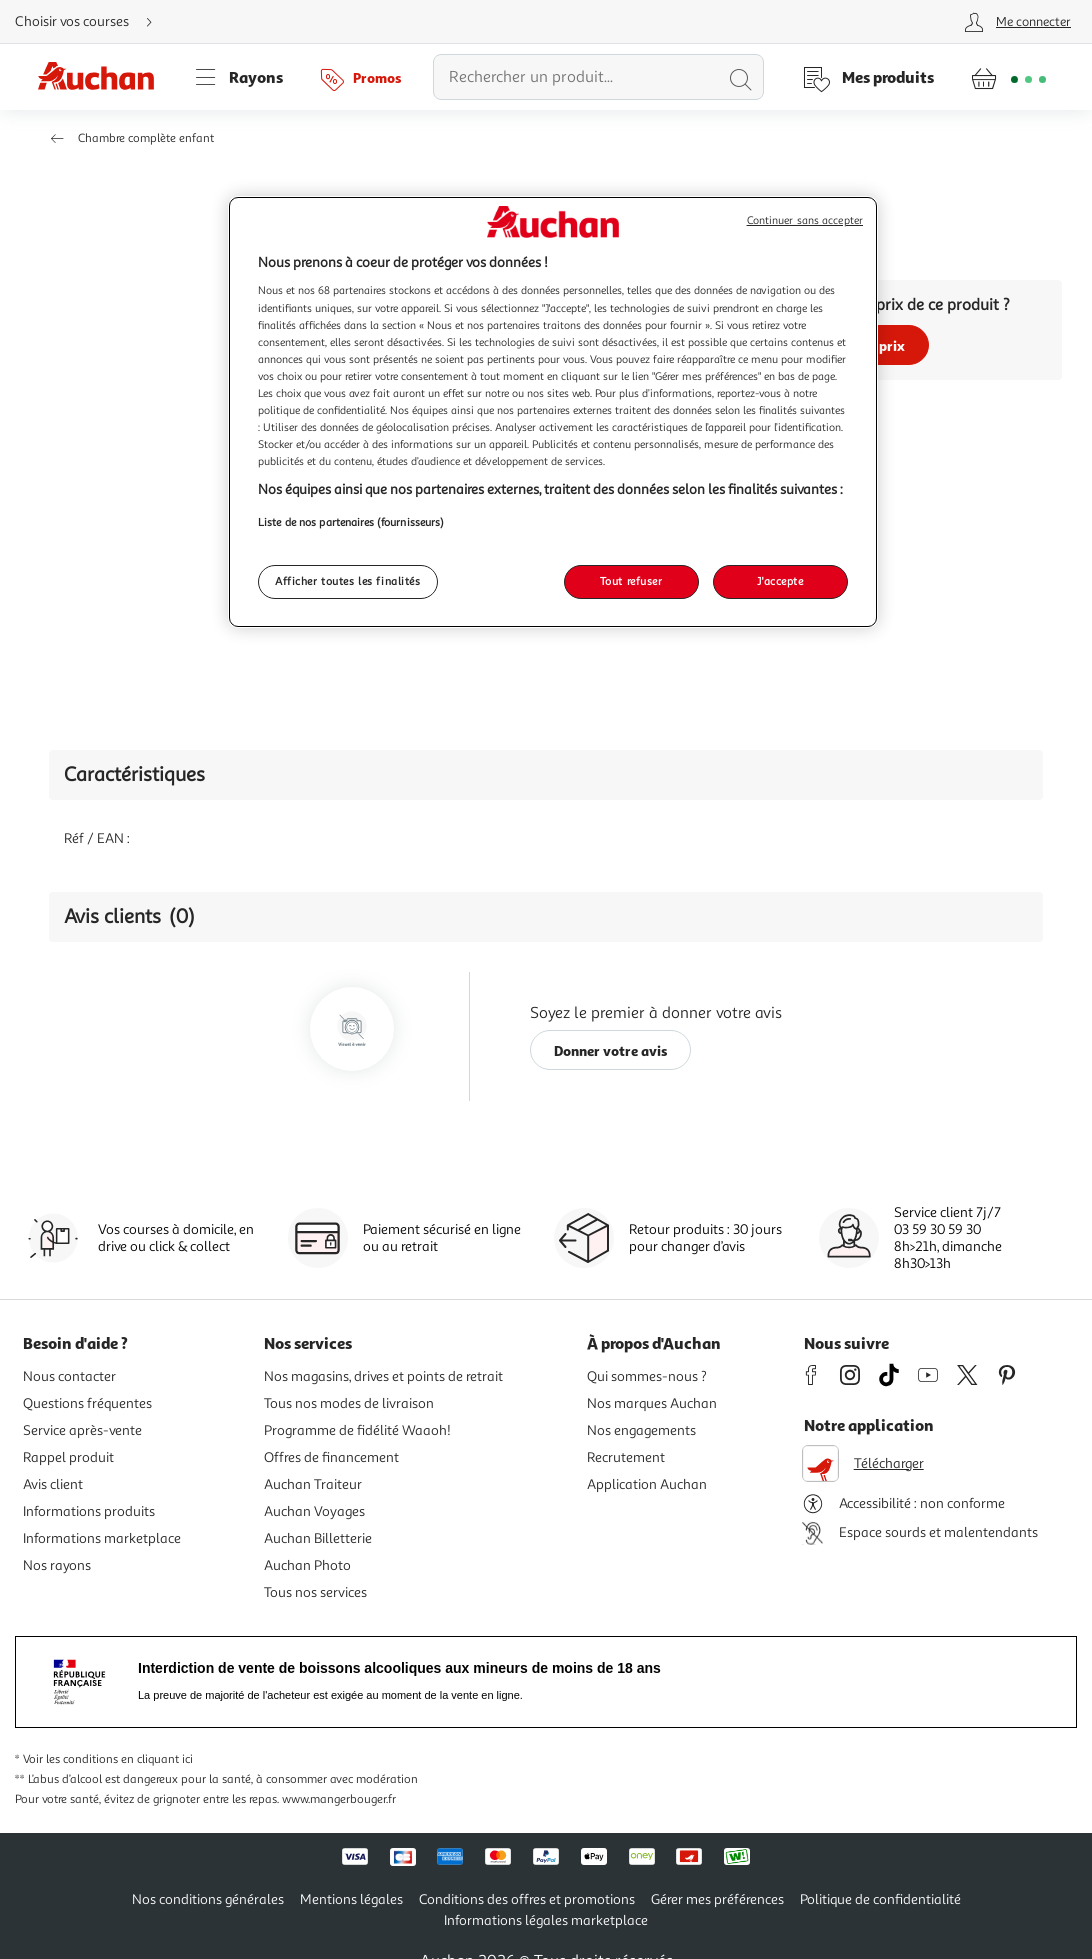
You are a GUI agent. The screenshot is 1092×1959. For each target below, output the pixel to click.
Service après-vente (82, 1430)
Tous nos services (315, 1592)
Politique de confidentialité (880, 1899)
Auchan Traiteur (313, 1484)
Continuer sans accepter (805, 220)
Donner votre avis (611, 1050)
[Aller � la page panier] (1008, 77)
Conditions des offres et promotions (527, 1899)
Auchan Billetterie (318, 1538)
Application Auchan (647, 1484)
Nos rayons (57, 1565)
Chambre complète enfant (146, 138)
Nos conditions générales (208, 1899)
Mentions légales (351, 1899)
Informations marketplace (102, 1538)
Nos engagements (641, 1430)
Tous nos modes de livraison (349, 1403)
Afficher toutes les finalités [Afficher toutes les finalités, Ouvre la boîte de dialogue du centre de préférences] (348, 581)
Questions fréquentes (87, 1403)
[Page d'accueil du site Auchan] (103, 77)
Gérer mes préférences (717, 1899)
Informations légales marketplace (546, 1920)
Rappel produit (68, 1457)
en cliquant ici (157, 1759)
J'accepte (780, 581)
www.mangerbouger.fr (339, 1799)
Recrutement (626, 1457)
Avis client (53, 1484)
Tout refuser (631, 581)
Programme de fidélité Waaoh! (357, 1430)
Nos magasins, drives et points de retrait (383, 1376)
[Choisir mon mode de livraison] (92, 22)
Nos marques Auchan (652, 1403)
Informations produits (89, 1511)
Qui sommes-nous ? (647, 1376)
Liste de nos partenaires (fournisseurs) (351, 522)
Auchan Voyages (314, 1511)
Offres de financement (331, 1457)
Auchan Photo (307, 1565)
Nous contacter (69, 1376)
